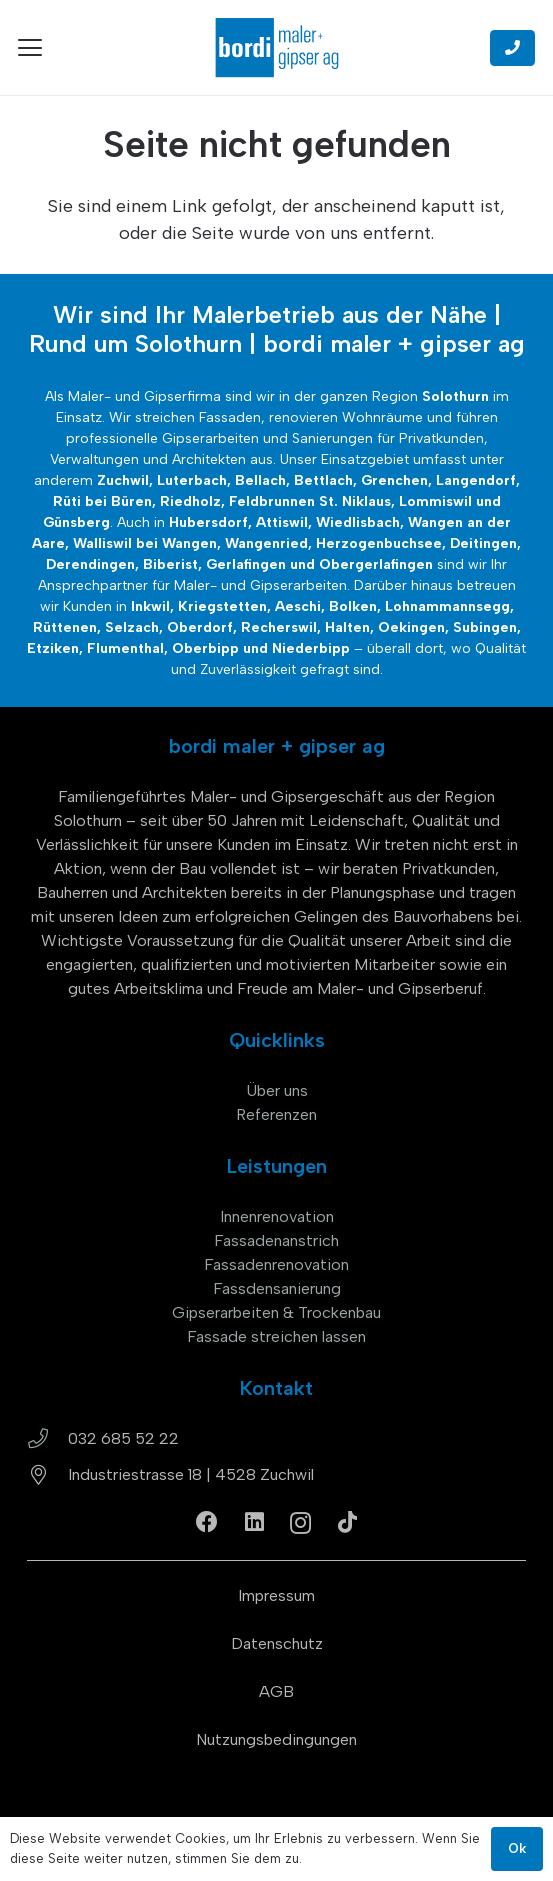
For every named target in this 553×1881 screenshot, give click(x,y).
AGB (276, 1691)
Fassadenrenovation (276, 1264)
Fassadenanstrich (276, 1240)
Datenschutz (277, 1643)
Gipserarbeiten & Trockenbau (276, 1312)
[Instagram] (300, 1523)
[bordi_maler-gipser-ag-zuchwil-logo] (277, 47)
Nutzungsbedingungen (276, 1739)
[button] (30, 48)
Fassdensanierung (277, 1288)
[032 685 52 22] (47, 1439)
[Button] (512, 48)
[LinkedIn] (254, 1522)
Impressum (276, 1595)
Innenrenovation (277, 1216)
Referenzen (276, 1114)
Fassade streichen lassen (276, 1336)
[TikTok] (347, 1522)
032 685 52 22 (123, 1438)
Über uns (277, 1090)
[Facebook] (207, 1522)
